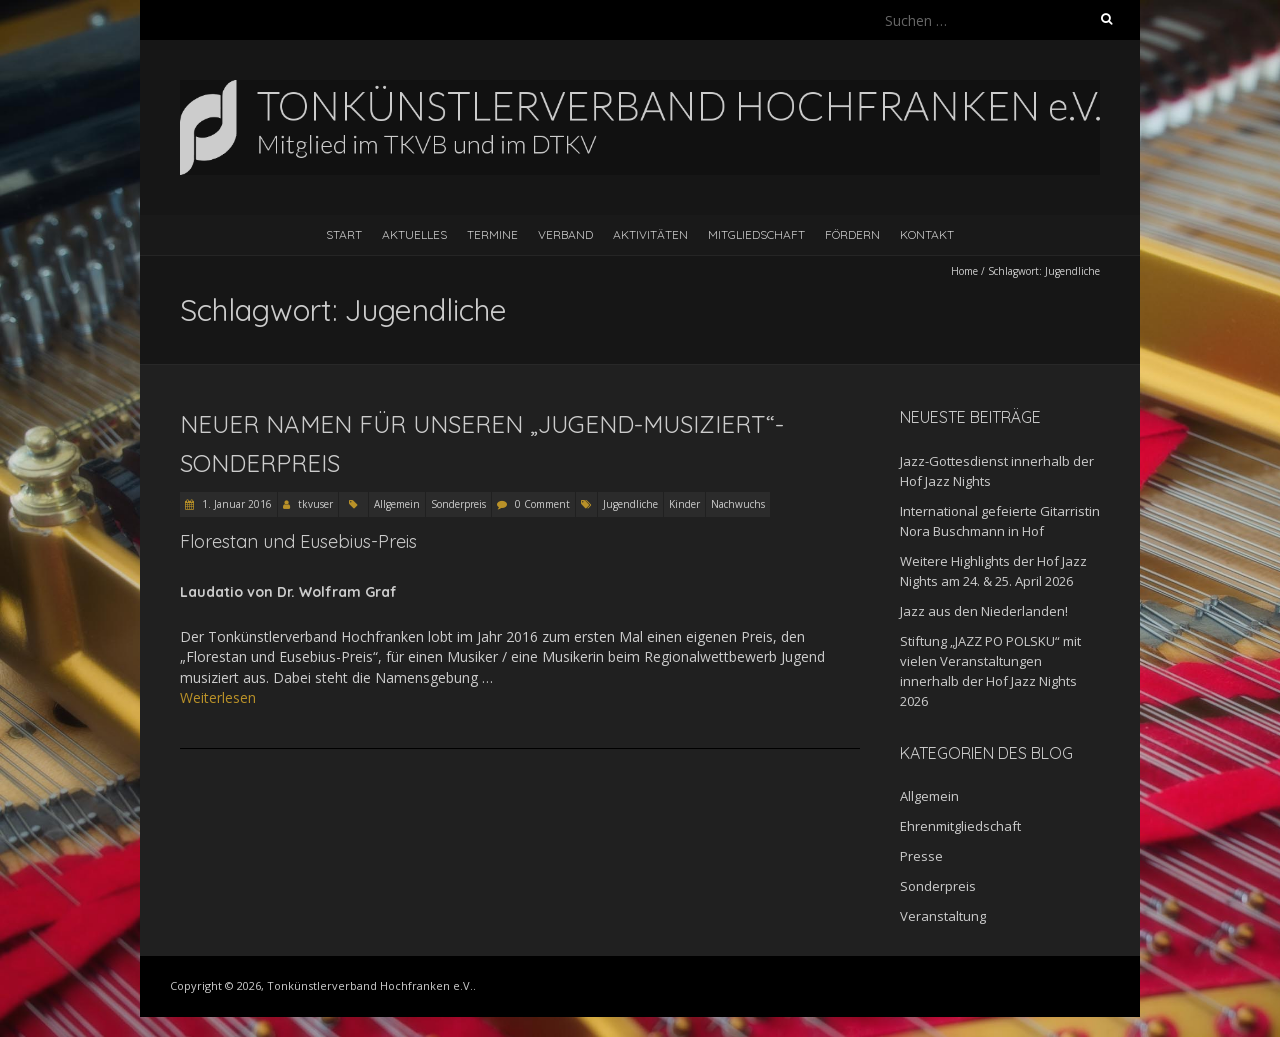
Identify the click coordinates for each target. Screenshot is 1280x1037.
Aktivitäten (650, 234)
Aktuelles (414, 234)
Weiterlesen (218, 697)
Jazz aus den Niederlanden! (984, 611)
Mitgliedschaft (756, 234)
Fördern (852, 234)
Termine (492, 234)
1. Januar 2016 (235, 504)
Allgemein (397, 504)
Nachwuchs (738, 504)
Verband (565, 234)
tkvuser (315, 504)
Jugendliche (630, 504)
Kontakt (927, 234)
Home (964, 271)
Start (344, 234)
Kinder (684, 504)
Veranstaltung (943, 916)
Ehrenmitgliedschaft (960, 826)
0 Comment (542, 504)
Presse (921, 856)
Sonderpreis (458, 504)
